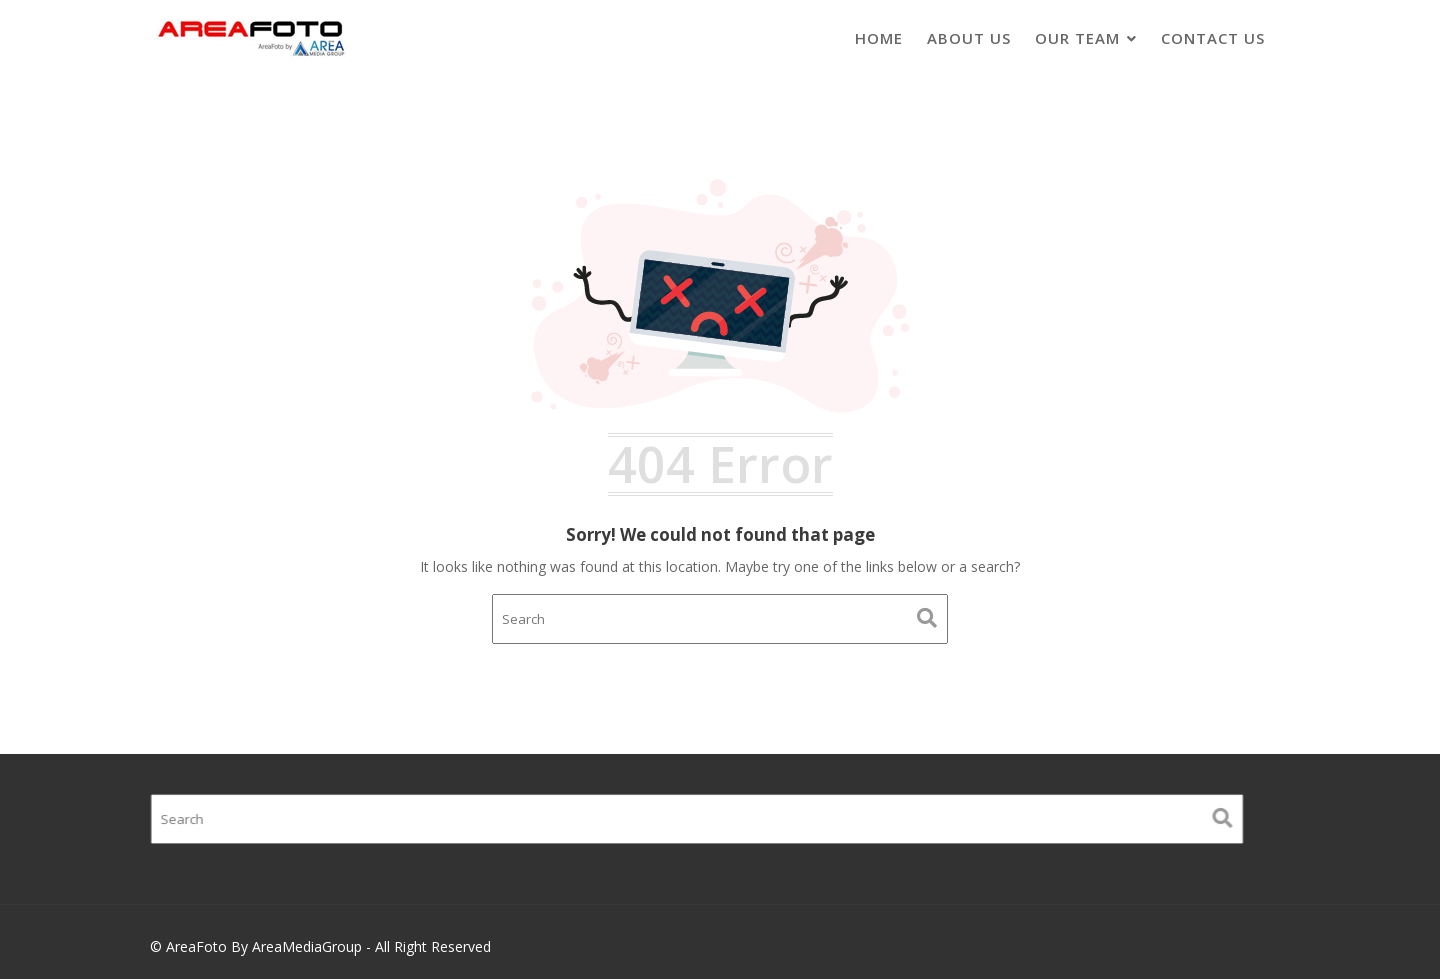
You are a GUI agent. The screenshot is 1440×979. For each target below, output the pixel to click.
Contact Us (1213, 38)
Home (879, 38)
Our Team (1077, 38)
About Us (969, 38)
